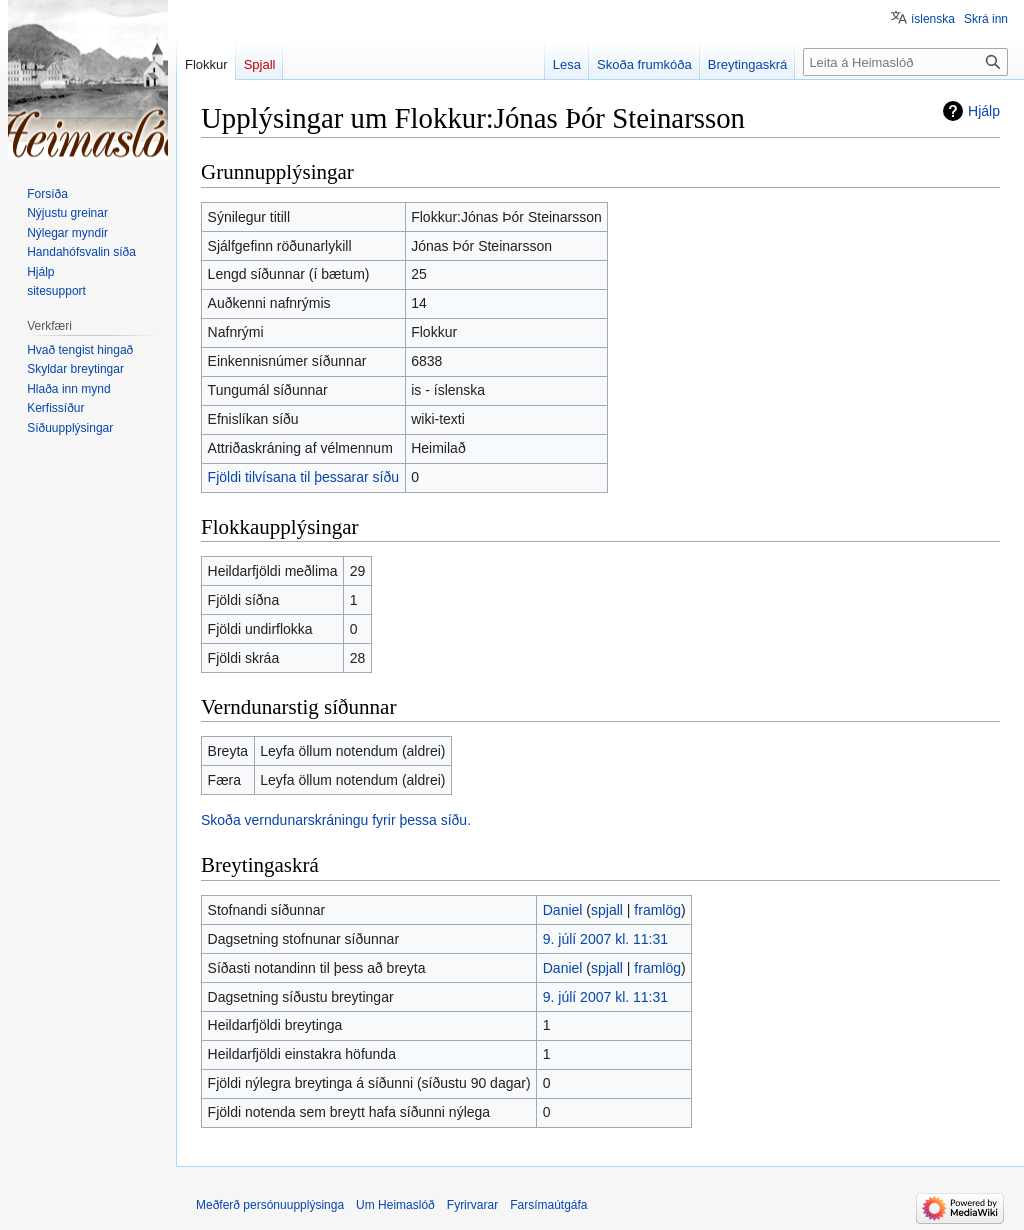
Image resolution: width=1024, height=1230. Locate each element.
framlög (657, 910)
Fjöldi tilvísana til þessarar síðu (303, 477)
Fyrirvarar (472, 1205)
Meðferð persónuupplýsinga (270, 1205)
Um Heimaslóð (395, 1205)
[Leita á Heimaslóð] (905, 62)
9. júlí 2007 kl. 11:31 (605, 939)
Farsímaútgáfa (548, 1205)
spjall (607, 910)
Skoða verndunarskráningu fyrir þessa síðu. (336, 820)
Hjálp (984, 111)
